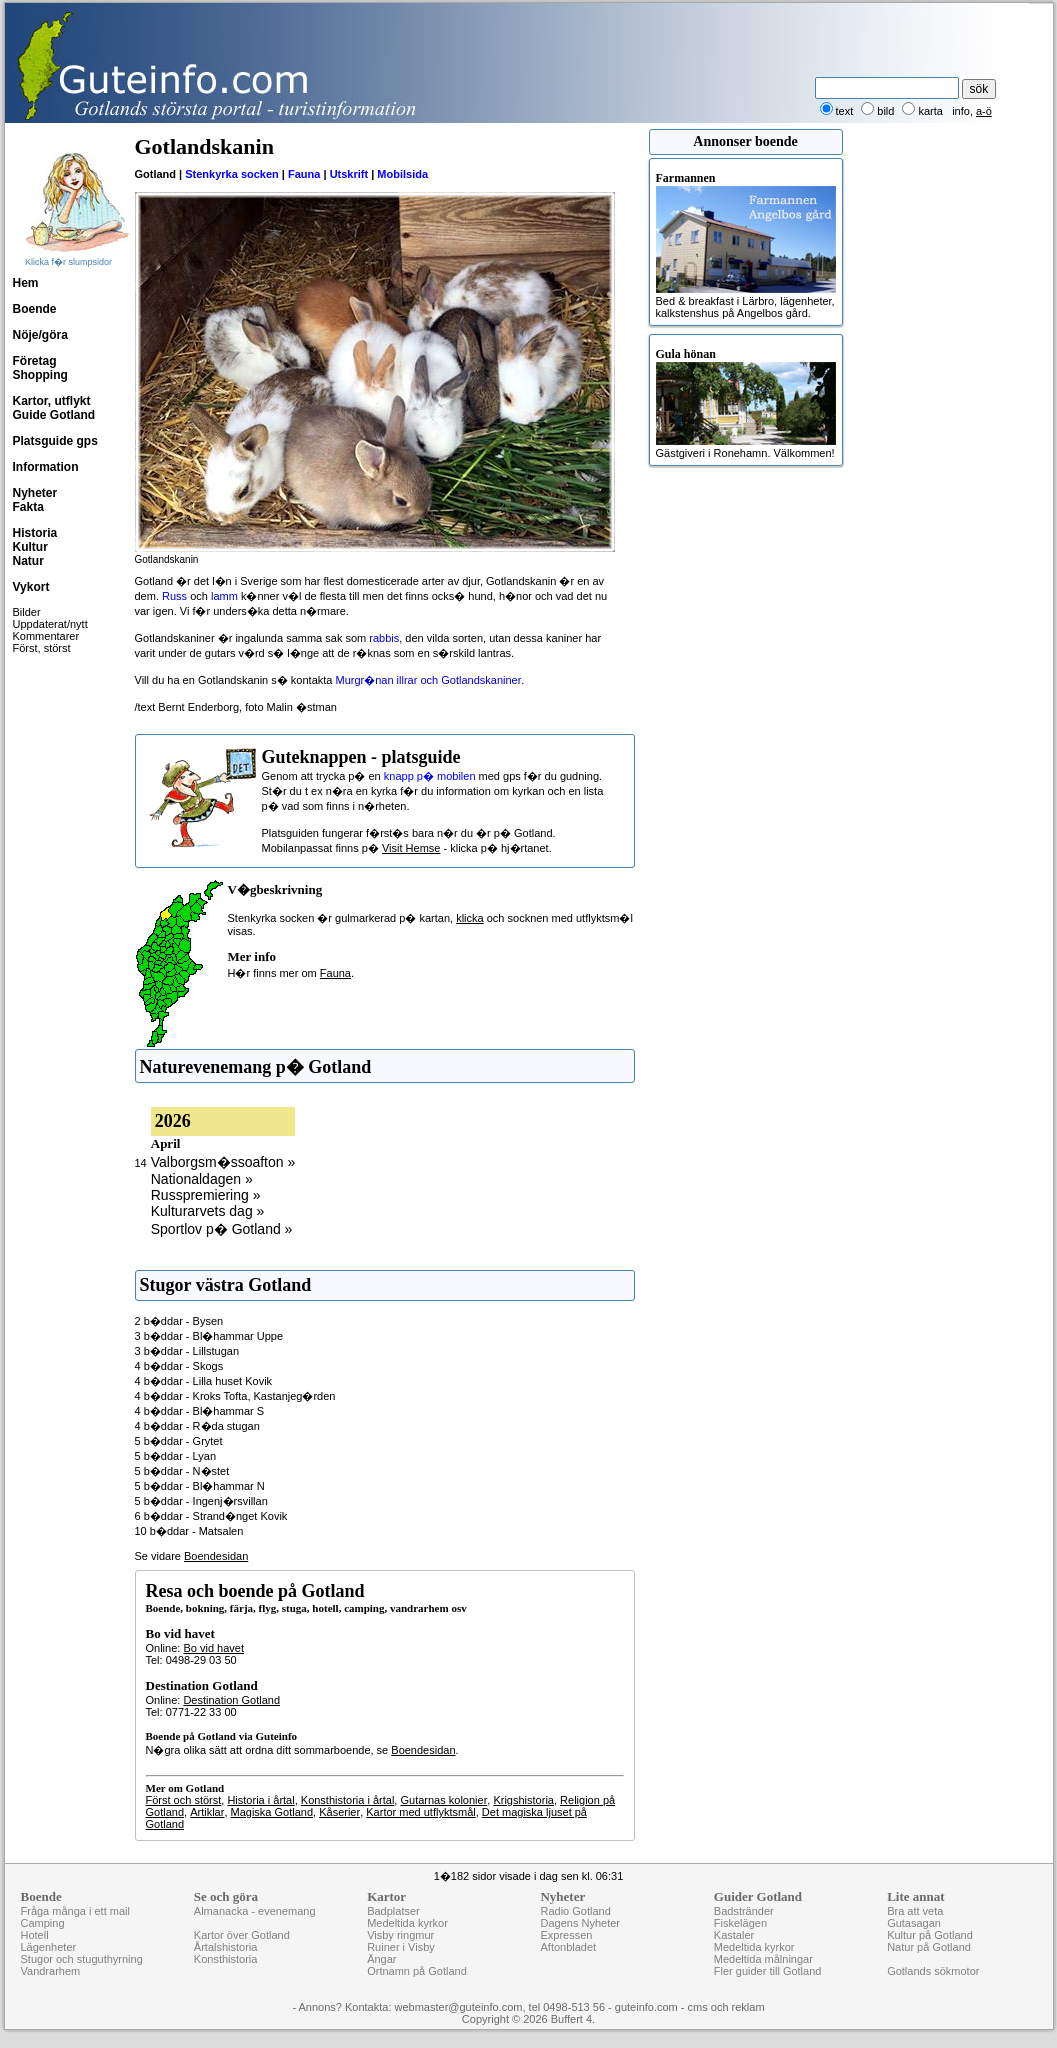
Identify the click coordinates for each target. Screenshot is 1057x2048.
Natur (28, 561)
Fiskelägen (740, 1923)
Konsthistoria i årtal (348, 1800)
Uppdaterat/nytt (50, 624)
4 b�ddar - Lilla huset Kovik (204, 1381)
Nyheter (35, 493)
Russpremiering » (206, 1195)
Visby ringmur (400, 1935)
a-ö (984, 111)
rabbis (384, 638)
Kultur (30, 547)
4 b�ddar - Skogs (179, 1366)
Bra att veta (915, 1911)
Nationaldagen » (202, 1179)
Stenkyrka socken (232, 174)
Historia (35, 533)
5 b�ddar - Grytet (179, 1441)
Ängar (381, 1959)
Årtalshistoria (226, 1947)
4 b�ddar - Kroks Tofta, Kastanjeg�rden (235, 1396)
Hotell (35, 1935)
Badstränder (744, 1911)
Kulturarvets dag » (208, 1211)
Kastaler (734, 1935)
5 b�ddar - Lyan (176, 1456)
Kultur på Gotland (930, 1935)
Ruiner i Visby (401, 1947)
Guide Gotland (54, 415)
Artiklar (207, 1812)
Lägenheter (49, 1947)
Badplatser (393, 1911)
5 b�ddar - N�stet (182, 1471)
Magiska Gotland (272, 1812)
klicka (470, 918)
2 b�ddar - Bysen (179, 1321)
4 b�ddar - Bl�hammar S (200, 1411)
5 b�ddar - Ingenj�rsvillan (201, 1501)
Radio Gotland (575, 1911)
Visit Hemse (411, 848)
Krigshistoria (523, 1800)
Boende (35, 309)
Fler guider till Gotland (768, 1971)
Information (46, 467)
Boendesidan (216, 1556)
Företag (35, 361)
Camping (43, 1923)
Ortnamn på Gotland (417, 1971)
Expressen (566, 1935)
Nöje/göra (40, 335)
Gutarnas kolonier (443, 1800)
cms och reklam (726, 2007)
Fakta (28, 507)
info (961, 111)
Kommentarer (46, 636)
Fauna (304, 174)
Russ (174, 596)
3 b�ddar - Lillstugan (187, 1351)
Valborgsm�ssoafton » (223, 1162)
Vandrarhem (51, 1971)
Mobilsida (402, 174)
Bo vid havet (213, 1648)
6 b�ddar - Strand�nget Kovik (211, 1516)
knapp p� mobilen (430, 776)
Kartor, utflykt (52, 401)
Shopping (40, 375)
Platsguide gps (55, 441)
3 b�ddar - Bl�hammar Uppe (209, 1336)
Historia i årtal (260, 1800)
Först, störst (42, 648)
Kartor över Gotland (242, 1935)
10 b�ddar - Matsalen (189, 1531)
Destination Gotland (231, 1700)
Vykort (31, 587)
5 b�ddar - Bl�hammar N (200, 1486)
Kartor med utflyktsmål (420, 1812)
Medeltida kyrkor (407, 1923)
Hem (26, 283)
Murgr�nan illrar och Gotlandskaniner (428, 680)
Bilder (27, 612)
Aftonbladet (568, 1947)
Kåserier (339, 1812)
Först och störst (184, 1800)
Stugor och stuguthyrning (82, 1959)
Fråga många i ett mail (75, 1911)
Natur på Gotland (929, 1947)
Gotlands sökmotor (933, 1971)
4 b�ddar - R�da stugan (197, 1426)
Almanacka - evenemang (255, 1911)
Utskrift (349, 174)
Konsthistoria (226, 1959)
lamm (224, 596)
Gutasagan (914, 1923)
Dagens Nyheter (580, 1923)
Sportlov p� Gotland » (222, 1229)
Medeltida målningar (763, 1959)
